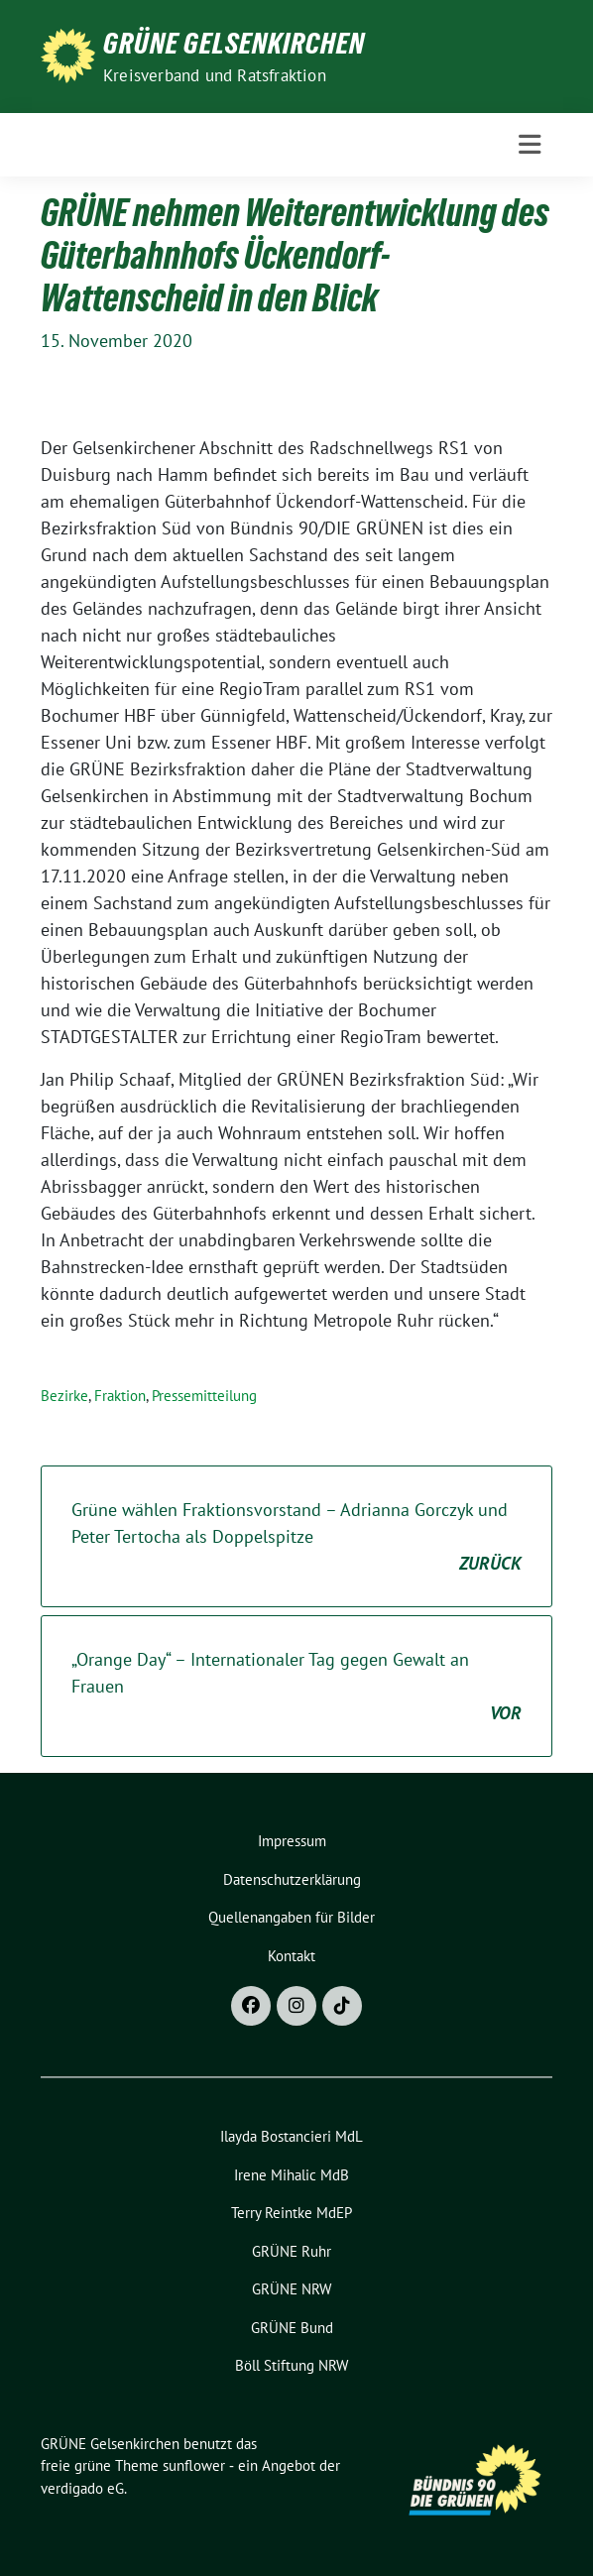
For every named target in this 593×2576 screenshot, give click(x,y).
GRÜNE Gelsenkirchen (234, 43)
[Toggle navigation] (529, 145)
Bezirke (64, 1395)
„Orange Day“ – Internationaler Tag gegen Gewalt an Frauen (296, 1687)
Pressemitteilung (204, 1395)
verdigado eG (82, 2488)
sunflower (194, 2465)
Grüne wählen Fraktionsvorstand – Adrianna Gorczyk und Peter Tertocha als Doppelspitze (296, 1537)
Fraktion (120, 1395)
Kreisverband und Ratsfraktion (214, 75)
